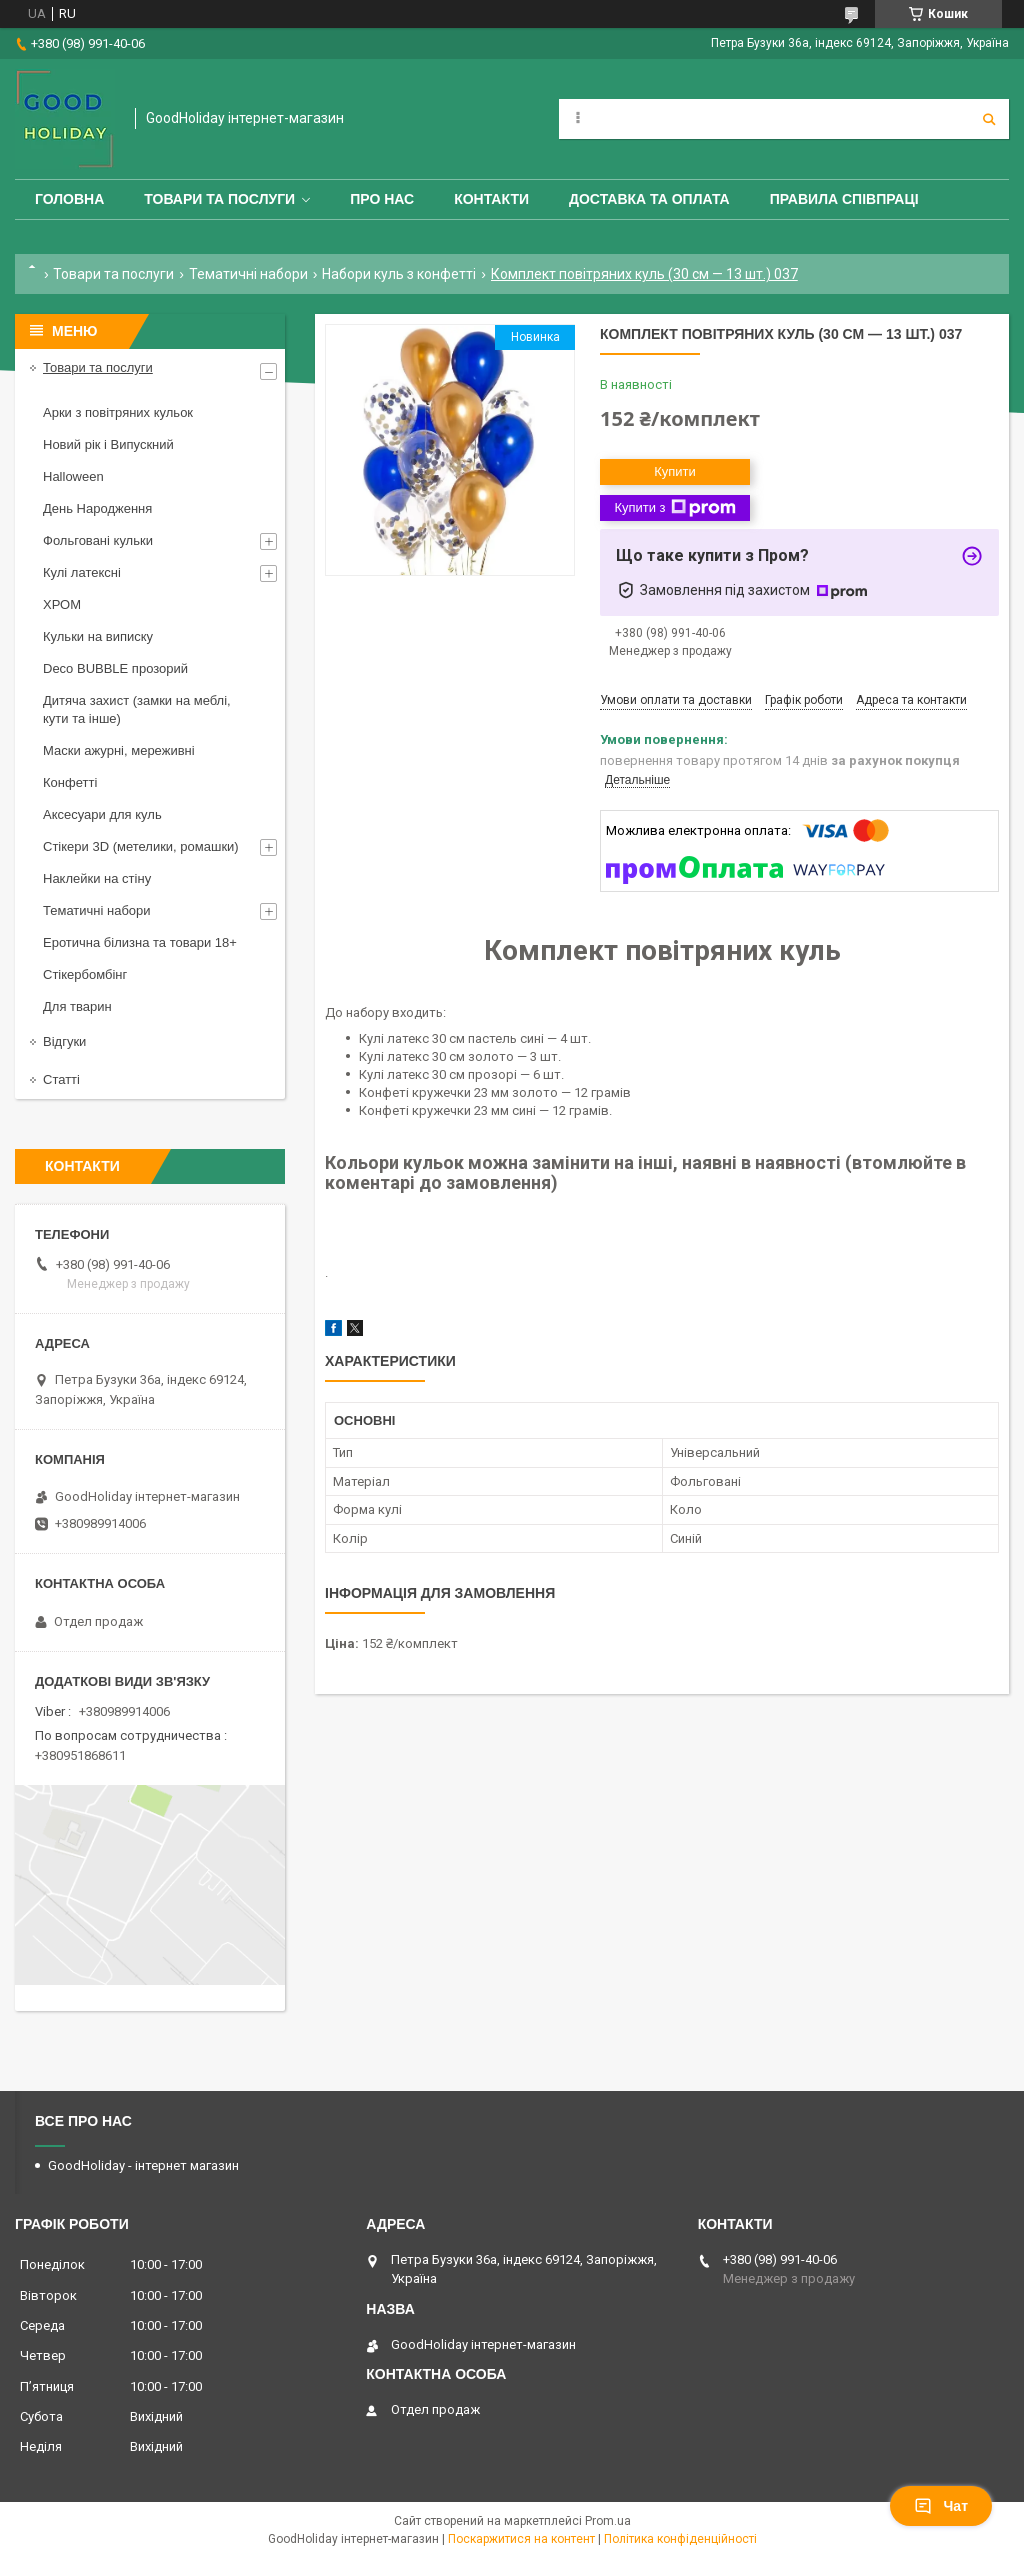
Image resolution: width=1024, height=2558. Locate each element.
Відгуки (64, 1041)
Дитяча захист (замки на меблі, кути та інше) (137, 709)
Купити (675, 471)
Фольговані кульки (98, 540)
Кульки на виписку (98, 636)
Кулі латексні (82, 572)
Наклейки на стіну (97, 878)
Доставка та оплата (649, 199)
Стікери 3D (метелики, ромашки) (141, 846)
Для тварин (77, 1006)
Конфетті (70, 782)
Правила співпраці (844, 199)
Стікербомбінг (85, 974)
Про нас (382, 199)
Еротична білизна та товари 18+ (140, 942)
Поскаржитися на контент (521, 2539)
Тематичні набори (248, 274)
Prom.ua (608, 2521)
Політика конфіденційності (680, 2539)
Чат (941, 2506)
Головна (69, 199)
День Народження (97, 508)
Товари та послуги (219, 199)
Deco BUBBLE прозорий (115, 668)
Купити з (674, 508)
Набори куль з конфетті (399, 274)
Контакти (491, 199)
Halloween (73, 476)
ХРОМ (62, 604)
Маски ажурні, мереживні (119, 750)
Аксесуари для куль (102, 814)
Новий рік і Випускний (108, 444)
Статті (61, 1079)
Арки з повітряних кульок (118, 412)
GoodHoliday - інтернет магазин (143, 2165)
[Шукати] (989, 119)
